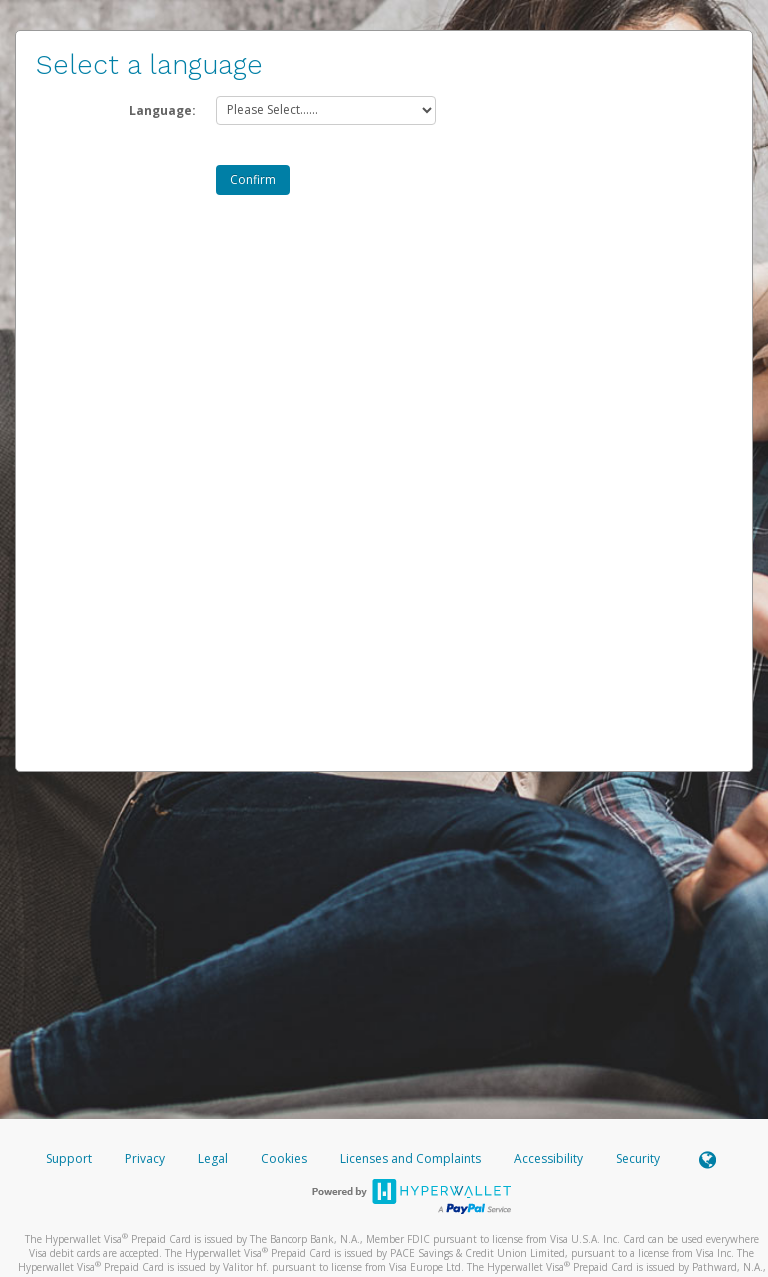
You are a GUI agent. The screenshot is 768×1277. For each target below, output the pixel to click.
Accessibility (548, 1158)
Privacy (145, 1158)
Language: (162, 110)
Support (69, 1158)
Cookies (284, 1158)
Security (638, 1158)
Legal (213, 1158)
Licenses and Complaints (412, 1158)
